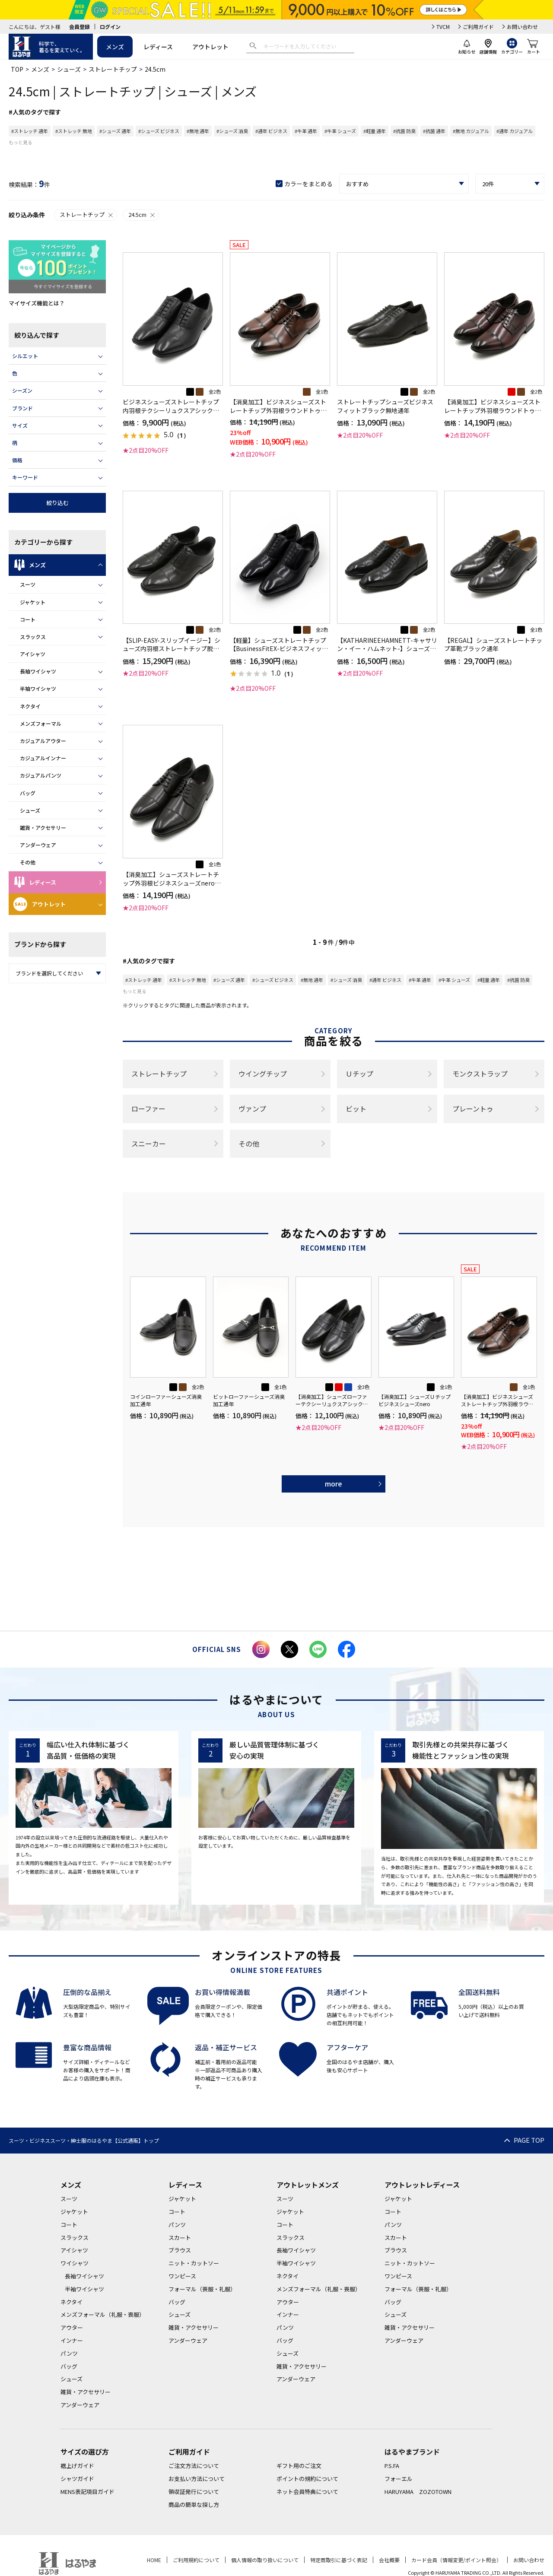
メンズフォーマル (40, 723)
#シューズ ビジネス (158, 130)
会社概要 (389, 2559)
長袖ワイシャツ (38, 671)
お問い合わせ (522, 26)
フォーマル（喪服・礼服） (202, 2289)
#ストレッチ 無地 (73, 130)
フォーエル (399, 2478)
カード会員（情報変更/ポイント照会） (456, 2559)
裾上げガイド (77, 2466)
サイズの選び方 (84, 2451)
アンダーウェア (38, 844)
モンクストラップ (480, 1073)
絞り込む (57, 503)
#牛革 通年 (306, 130)
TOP (17, 69)
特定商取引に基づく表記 (338, 2559)
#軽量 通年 (374, 130)
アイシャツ (32, 653)
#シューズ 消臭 (232, 130)
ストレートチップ (113, 69)
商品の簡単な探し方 (193, 2504)
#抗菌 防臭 (404, 130)
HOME (154, 2559)
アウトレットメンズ (307, 2184)
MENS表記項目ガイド (87, 2491)
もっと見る (20, 142)
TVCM (443, 26)
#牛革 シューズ (340, 130)
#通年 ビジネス (271, 130)
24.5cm (142, 214)
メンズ (115, 46)
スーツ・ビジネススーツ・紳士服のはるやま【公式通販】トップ (84, 2140)
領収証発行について (193, 2491)
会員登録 (79, 26)
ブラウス (179, 2250)
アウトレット (210, 46)
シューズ (69, 69)
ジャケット (32, 602)
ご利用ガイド (478, 26)
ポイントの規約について (307, 2478)
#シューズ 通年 (115, 130)
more (333, 1483)
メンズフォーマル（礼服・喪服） (102, 2314)
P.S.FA (392, 2466)
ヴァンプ (252, 1108)
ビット (356, 1108)
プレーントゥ (472, 1108)
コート (27, 619)
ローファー (148, 1108)
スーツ (27, 584)
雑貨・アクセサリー (43, 827)
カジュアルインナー (43, 758)
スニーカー (148, 1143)
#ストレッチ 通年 (29, 130)
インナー (71, 2340)
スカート (179, 2237)
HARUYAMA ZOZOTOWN (418, 2491)
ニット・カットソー (193, 2263)
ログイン (110, 26)
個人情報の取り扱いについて (265, 2559)
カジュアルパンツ (40, 775)
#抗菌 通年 (434, 130)
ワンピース (182, 2276)
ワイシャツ (74, 2263)
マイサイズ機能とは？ (37, 303)
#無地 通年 (198, 130)
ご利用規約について (196, 2559)
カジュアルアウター (43, 740)
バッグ (27, 793)
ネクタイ (30, 706)
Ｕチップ (359, 1073)
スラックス (33, 636)
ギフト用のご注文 (298, 2466)
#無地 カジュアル (471, 130)
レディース (158, 46)
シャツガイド (77, 2478)
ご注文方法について (193, 2466)
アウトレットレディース (422, 2184)
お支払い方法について (196, 2478)
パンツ (69, 2353)
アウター (71, 2327)
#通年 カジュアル (514, 130)
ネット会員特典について (307, 2491)
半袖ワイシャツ (38, 688)
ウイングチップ (262, 1073)
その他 (27, 862)
